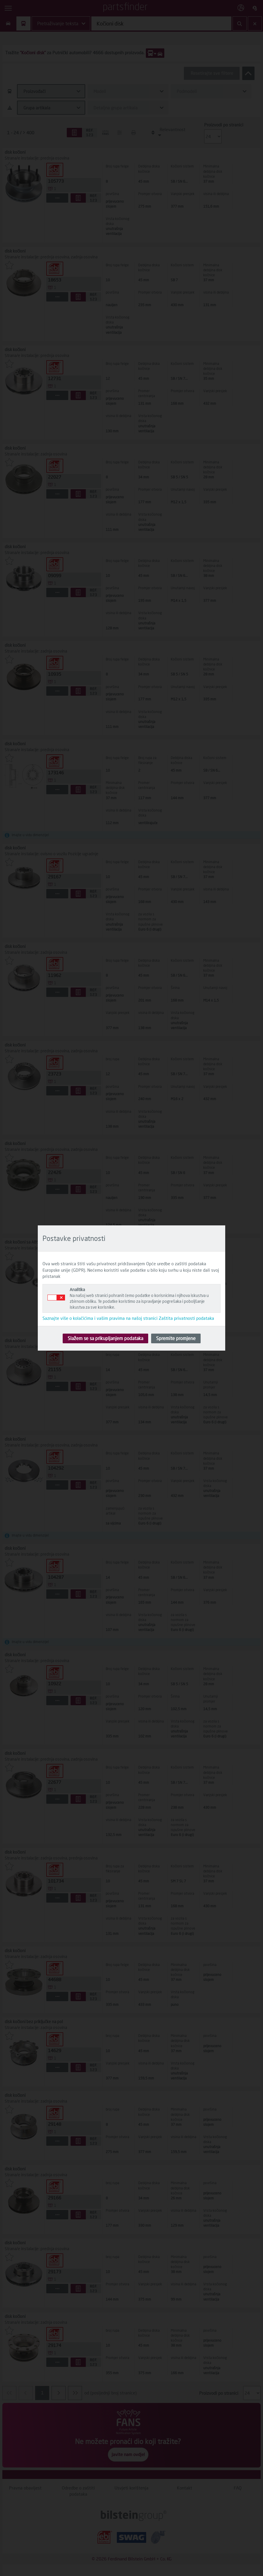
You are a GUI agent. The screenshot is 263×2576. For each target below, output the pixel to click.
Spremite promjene (176, 1338)
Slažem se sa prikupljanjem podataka (105, 1338)
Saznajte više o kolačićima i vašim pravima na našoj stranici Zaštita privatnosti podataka (128, 1318)
